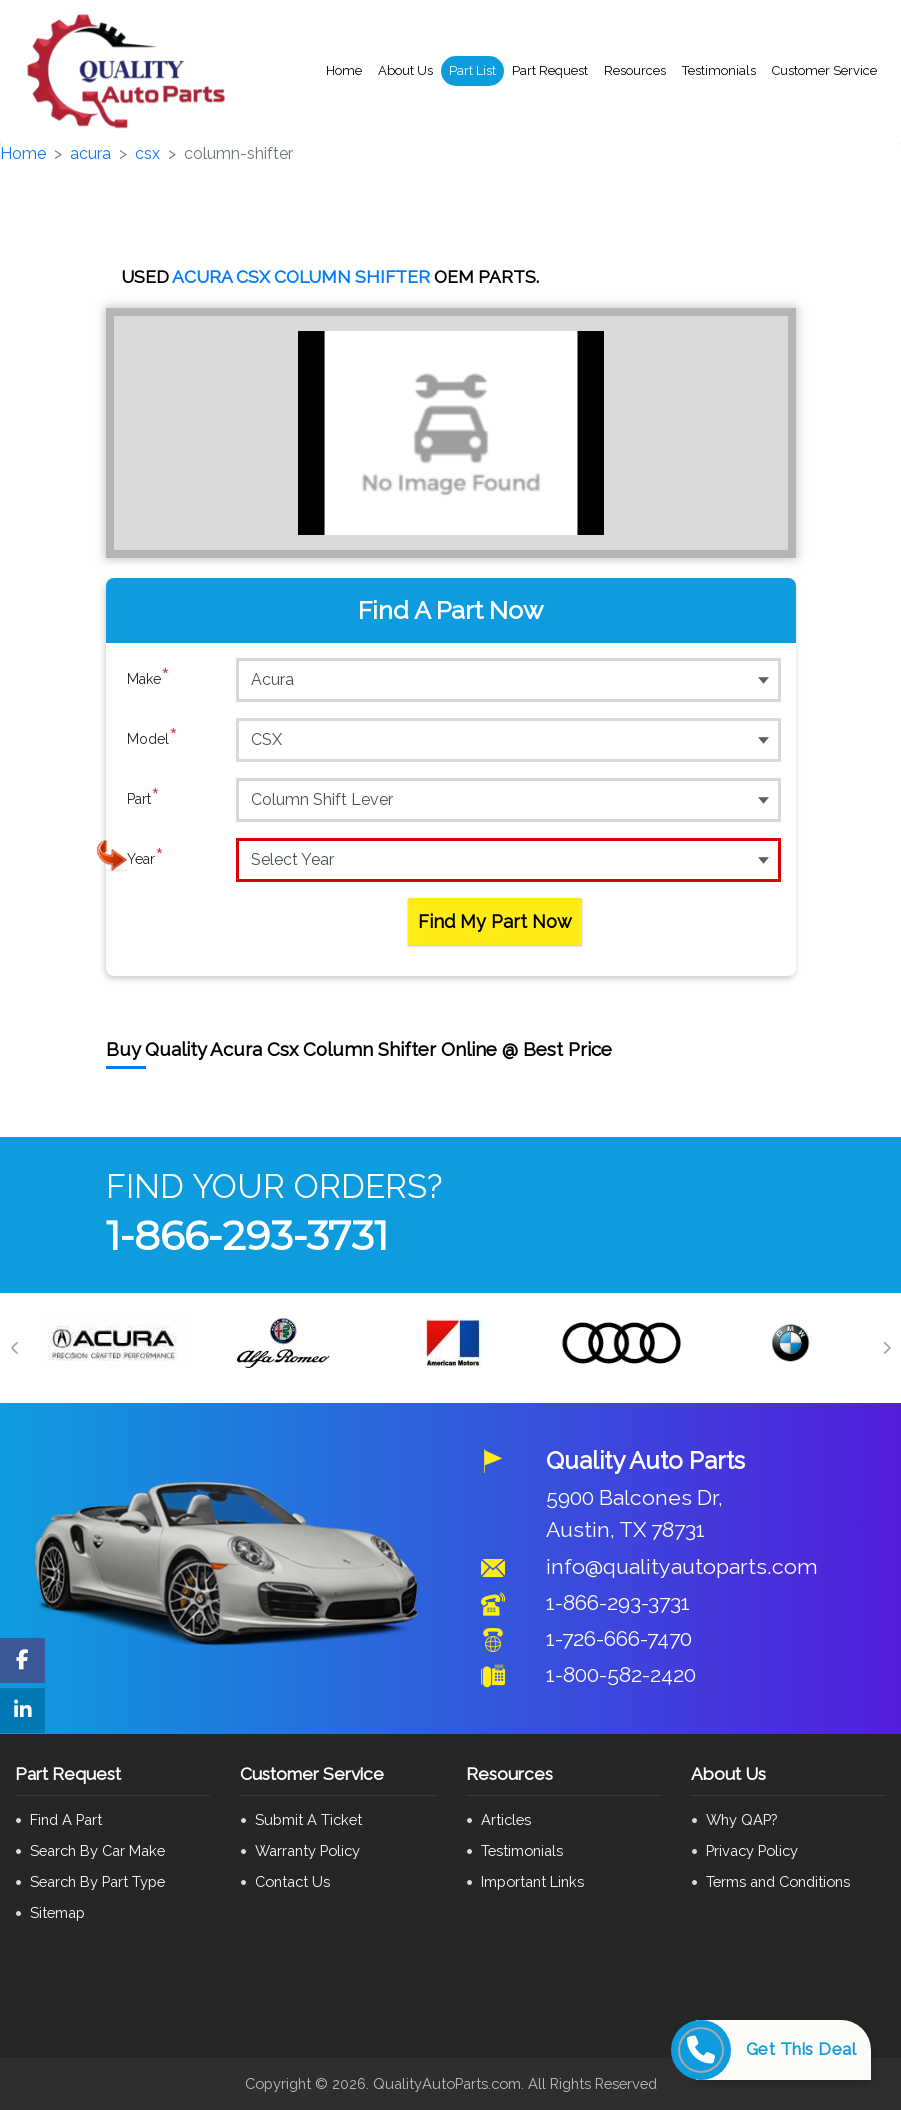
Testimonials (719, 70)
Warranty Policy (307, 1850)
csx (147, 153)
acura (90, 153)
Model (152, 739)
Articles (506, 1819)
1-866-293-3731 (247, 1235)
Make (148, 679)
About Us (405, 70)
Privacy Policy (752, 1850)
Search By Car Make (97, 1850)
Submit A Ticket (308, 1819)
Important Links (532, 1881)
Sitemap (57, 1912)
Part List (472, 70)
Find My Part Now (495, 921)
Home (344, 70)
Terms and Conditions (778, 1881)
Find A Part (66, 1819)
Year (145, 859)
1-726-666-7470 (619, 1638)
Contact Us (292, 1881)
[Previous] (15, 1348)
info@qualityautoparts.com (682, 1566)
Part (143, 799)
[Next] (886, 1348)
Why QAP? (741, 1819)
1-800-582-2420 (621, 1674)
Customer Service (824, 70)
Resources (635, 70)
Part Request (550, 70)
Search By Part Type (97, 1881)
